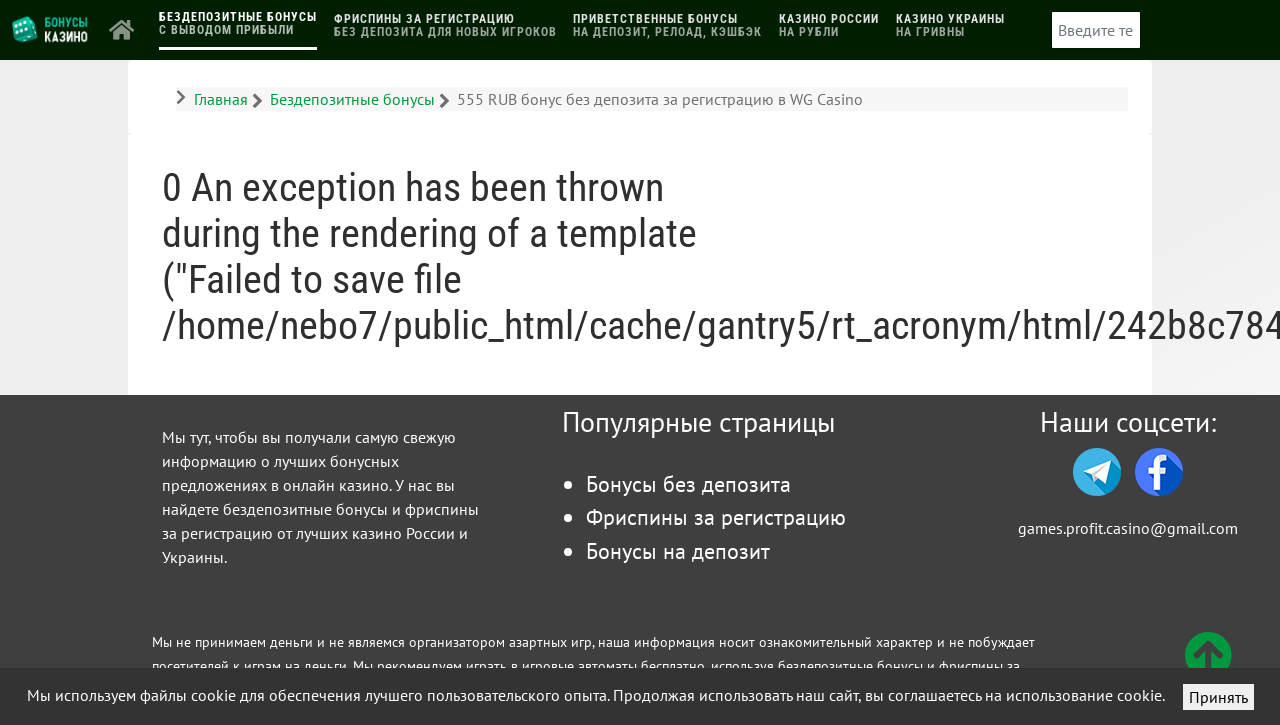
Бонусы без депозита (688, 483)
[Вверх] (1208, 667)
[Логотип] (51, 28)
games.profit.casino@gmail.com (1128, 528)
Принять (1218, 697)
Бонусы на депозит (678, 550)
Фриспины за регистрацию (716, 516)
